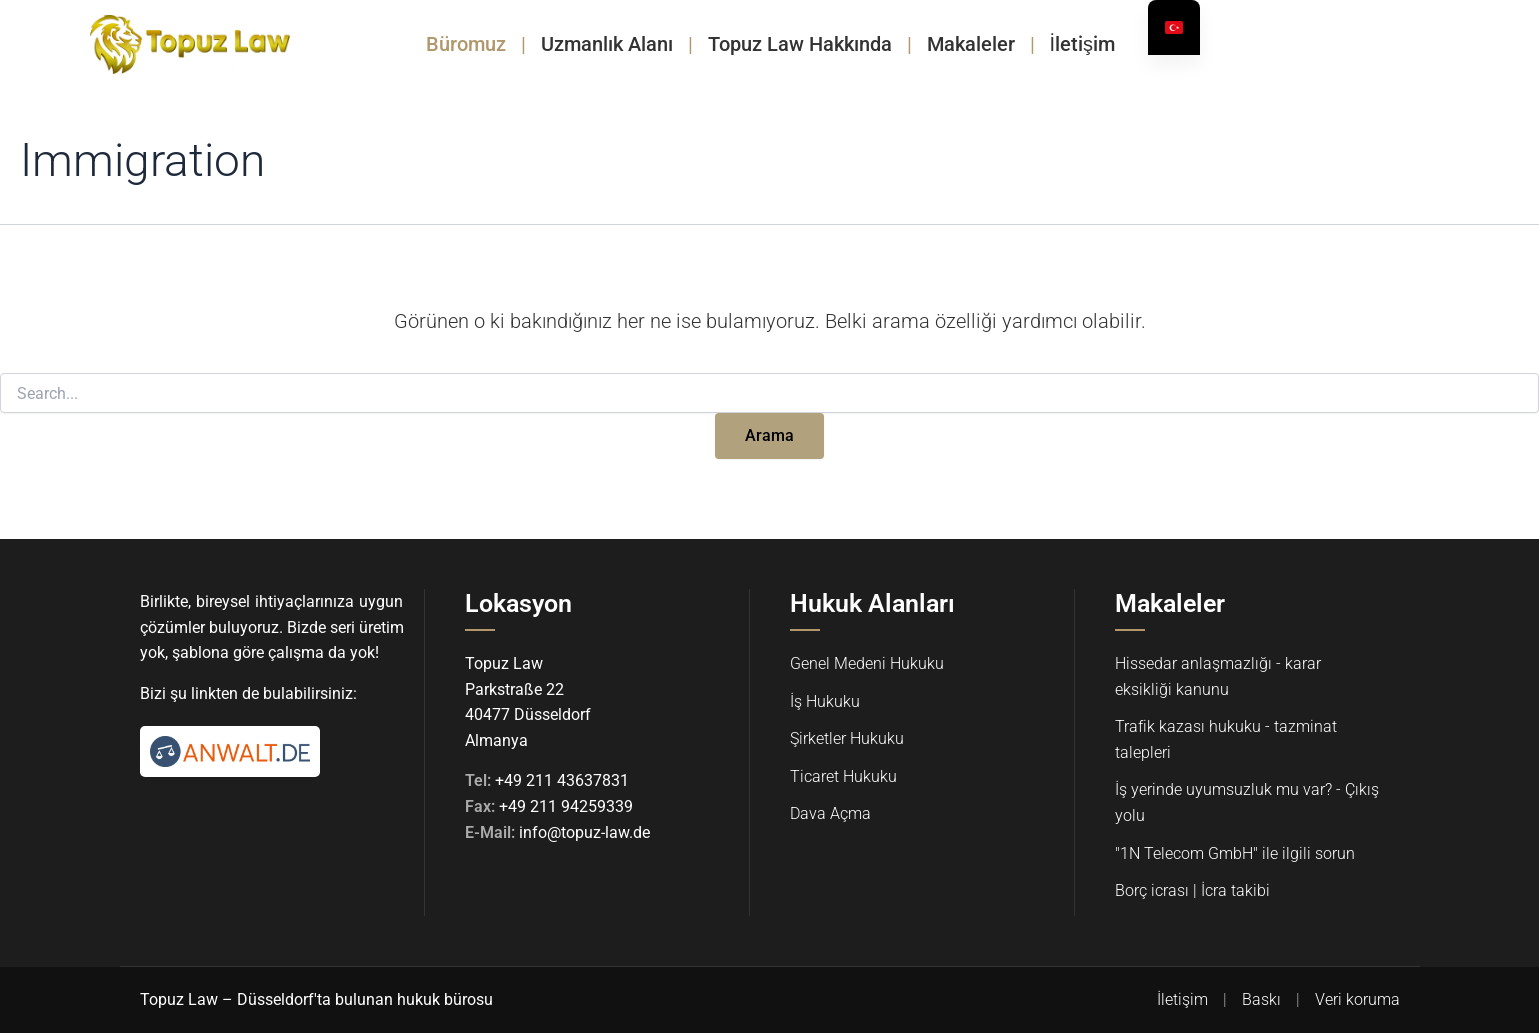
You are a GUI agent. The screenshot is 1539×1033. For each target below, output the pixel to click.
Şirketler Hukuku (847, 738)
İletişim (1083, 44)
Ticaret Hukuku (843, 776)
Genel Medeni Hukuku (867, 663)
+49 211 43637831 (562, 780)
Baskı (1261, 999)
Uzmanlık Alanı (607, 44)
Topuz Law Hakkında (800, 44)
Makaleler (971, 44)
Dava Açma (830, 813)
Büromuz (466, 44)
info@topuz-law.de (584, 832)
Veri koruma (1357, 999)
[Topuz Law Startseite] (190, 43)
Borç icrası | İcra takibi (1192, 890)
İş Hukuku (825, 701)
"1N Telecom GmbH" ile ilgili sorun (1235, 853)
